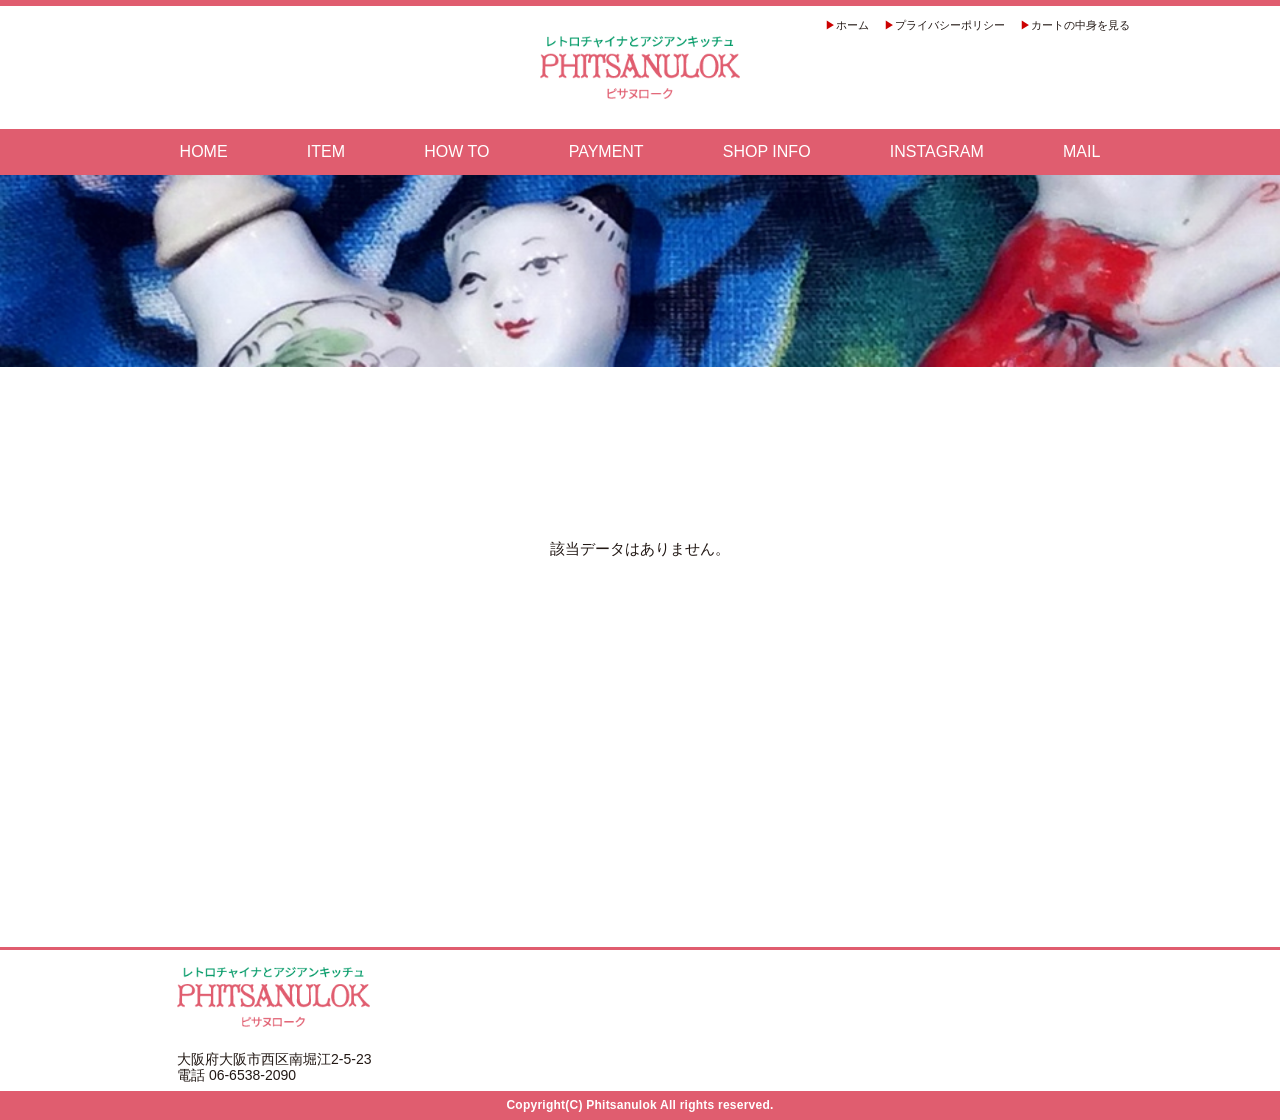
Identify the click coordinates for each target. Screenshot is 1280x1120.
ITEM (326, 152)
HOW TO (456, 152)
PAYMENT (606, 152)
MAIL (1081, 152)
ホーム (852, 25)
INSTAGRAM (937, 152)
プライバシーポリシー (950, 25)
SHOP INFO (767, 152)
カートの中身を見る (1080, 25)
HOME (204, 152)
